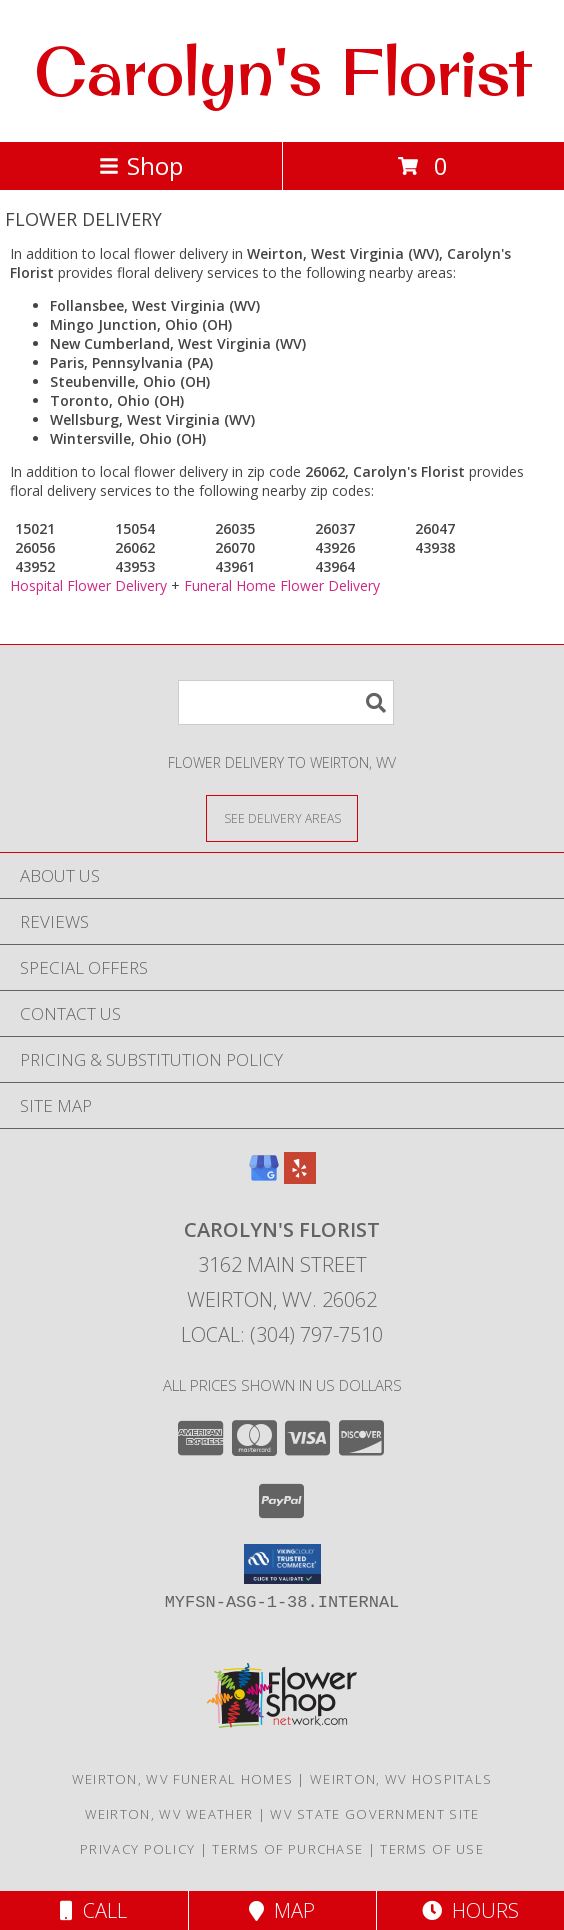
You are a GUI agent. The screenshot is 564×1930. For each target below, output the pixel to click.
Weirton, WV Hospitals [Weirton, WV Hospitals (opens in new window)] (401, 1779)
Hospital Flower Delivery (88, 585)
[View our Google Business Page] (264, 1177)
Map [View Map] (282, 1910)
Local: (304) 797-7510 (282, 1334)
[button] (282, 1564)
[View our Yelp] (300, 1177)
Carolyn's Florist (282, 71)
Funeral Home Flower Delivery (282, 585)
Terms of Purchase (287, 1849)
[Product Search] (286, 702)
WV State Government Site (374, 1814)
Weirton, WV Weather (169, 1814)
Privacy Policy (137, 1849)
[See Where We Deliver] (282, 817)
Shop (141, 165)
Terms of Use (432, 1849)
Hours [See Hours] (470, 1910)
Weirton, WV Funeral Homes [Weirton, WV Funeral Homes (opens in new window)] (183, 1779)
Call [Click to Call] (93, 1910)
